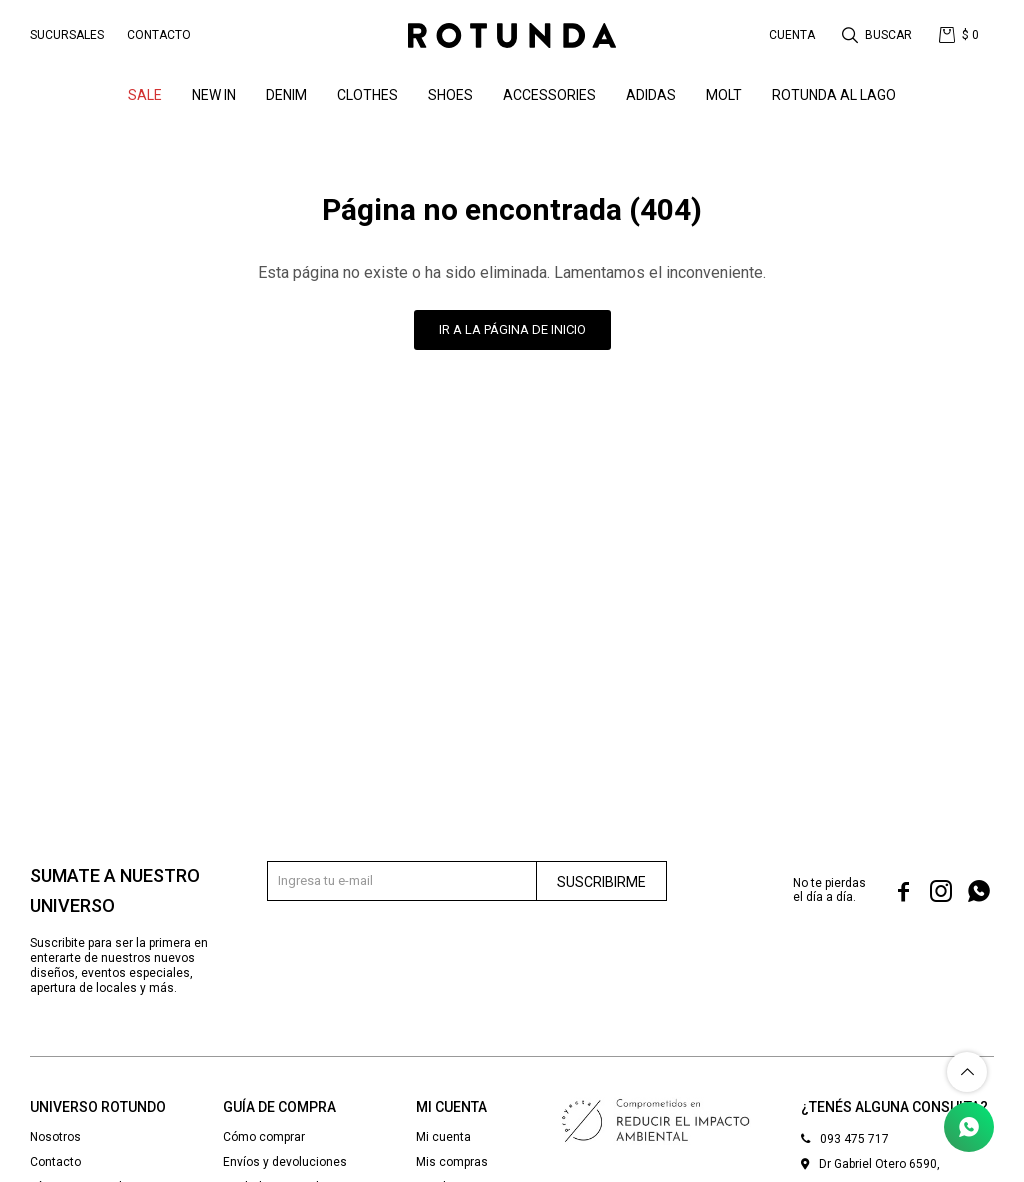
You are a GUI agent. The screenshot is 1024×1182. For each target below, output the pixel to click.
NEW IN (214, 95)
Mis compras (452, 1162)
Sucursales (67, 35)
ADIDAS (651, 95)
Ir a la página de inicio (512, 329)
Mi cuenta (443, 1137)
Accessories (549, 95)
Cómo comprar (264, 1137)
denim (286, 95)
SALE (145, 95)
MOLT (724, 95)
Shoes (450, 95)
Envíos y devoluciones (285, 1162)
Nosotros (55, 1137)
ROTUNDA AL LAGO (834, 95)
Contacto (159, 35)
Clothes (367, 95)
